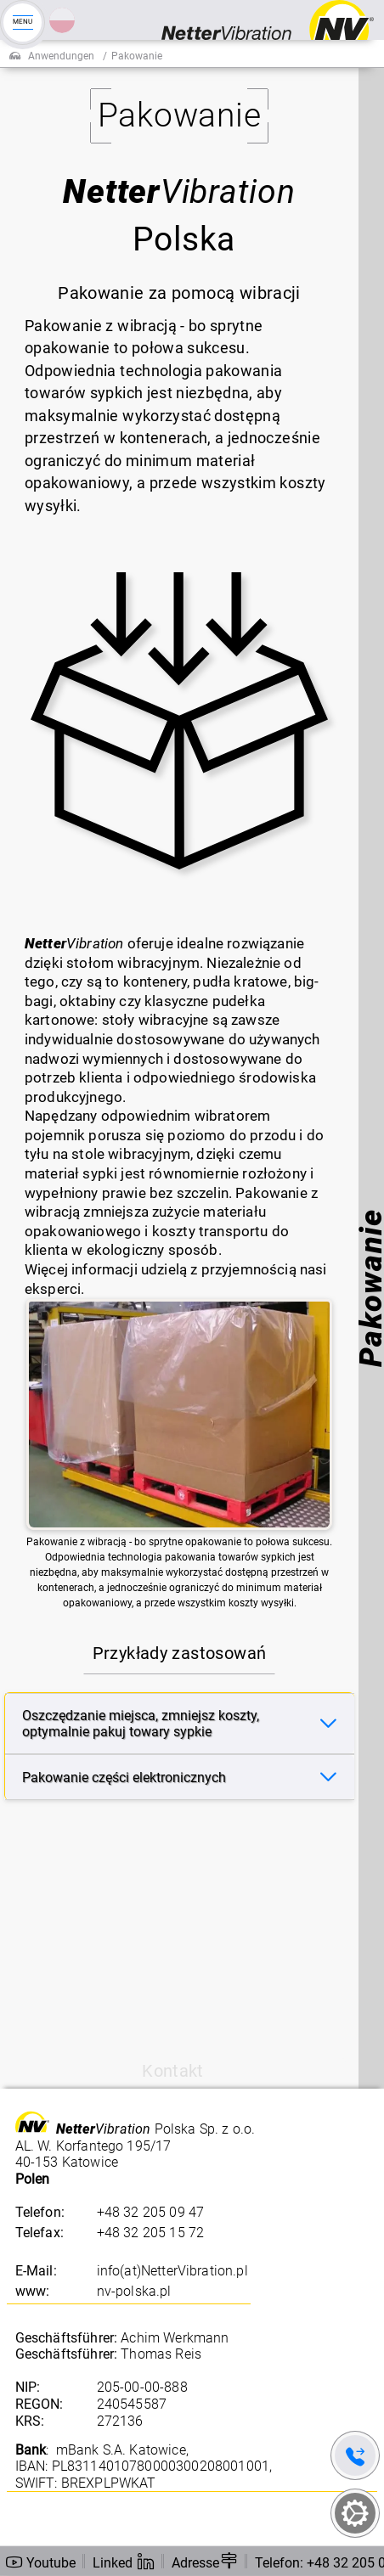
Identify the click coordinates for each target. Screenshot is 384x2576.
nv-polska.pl (134, 2291)
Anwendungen (61, 56)
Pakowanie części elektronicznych (124, 1777)
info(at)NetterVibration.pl (172, 2271)
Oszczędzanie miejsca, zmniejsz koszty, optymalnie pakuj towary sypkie (140, 1723)
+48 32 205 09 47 (151, 2212)
